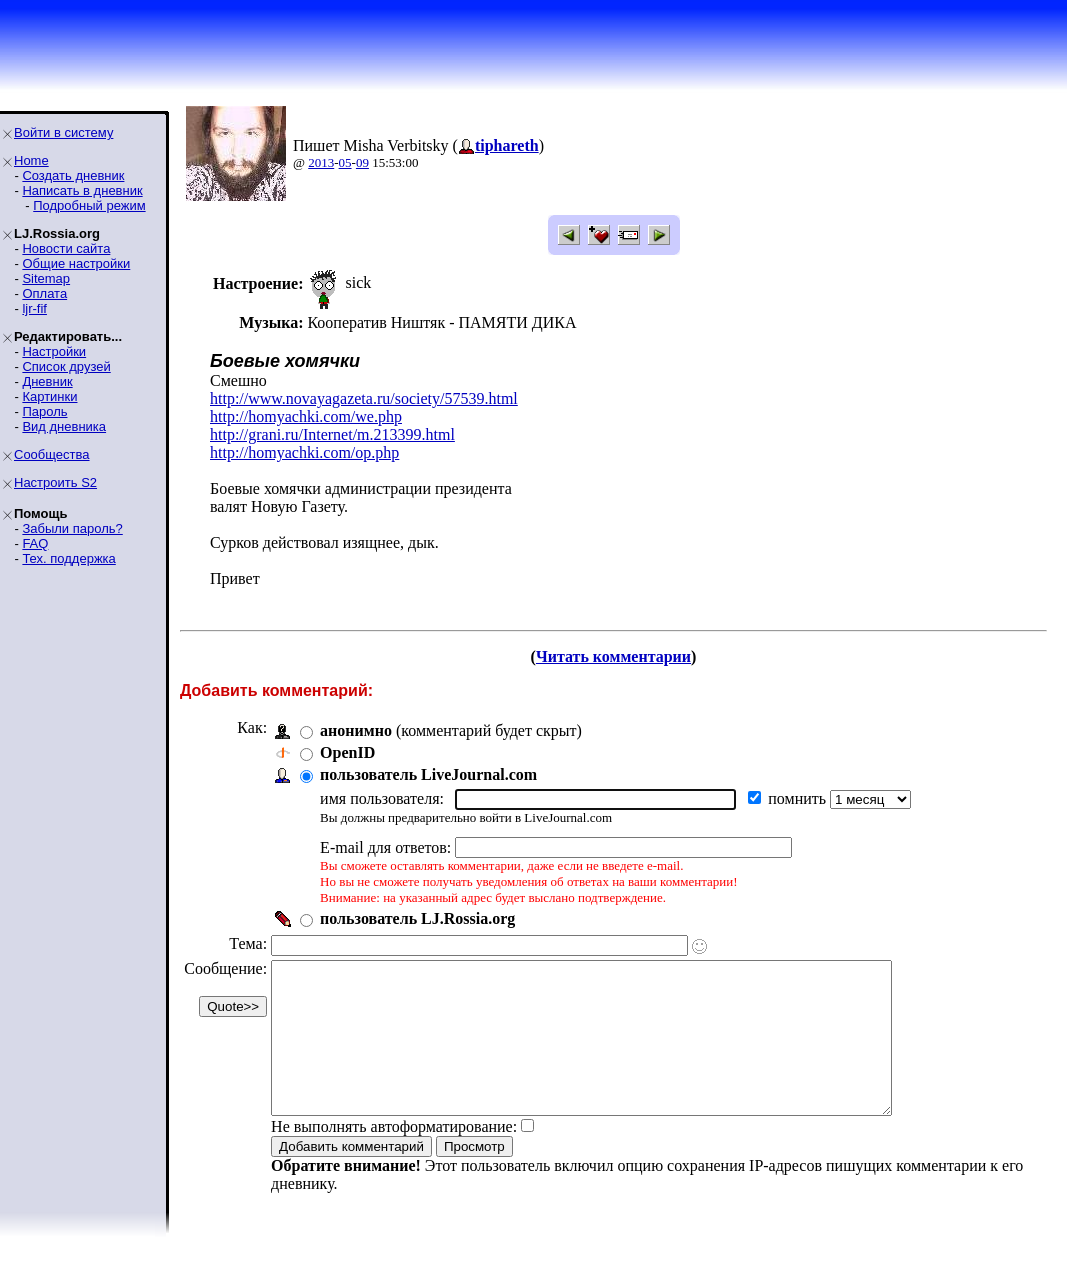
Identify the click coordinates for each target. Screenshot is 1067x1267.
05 (345, 162)
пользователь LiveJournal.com (428, 774)
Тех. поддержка (68, 558)
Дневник (47, 381)
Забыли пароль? (72, 528)
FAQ (35, 543)
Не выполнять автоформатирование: (394, 1156)
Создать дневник (73, 175)
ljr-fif (34, 308)
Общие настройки (76, 263)
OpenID (347, 752)
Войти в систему (63, 132)
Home (31, 160)
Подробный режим (89, 205)
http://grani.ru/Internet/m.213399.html (332, 434)
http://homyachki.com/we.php (306, 416)
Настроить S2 (55, 482)
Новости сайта (66, 248)
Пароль (44, 411)
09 (362, 162)
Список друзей (66, 366)
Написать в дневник (82, 190)
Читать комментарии (613, 656)
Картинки (49, 396)
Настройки (54, 351)
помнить (799, 798)
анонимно (356, 730)
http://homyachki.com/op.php (304, 452)
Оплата (44, 293)
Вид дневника (64, 426)
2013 (321, 162)
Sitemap (46, 278)
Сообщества (52, 454)
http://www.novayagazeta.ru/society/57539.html (364, 398)
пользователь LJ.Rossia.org (417, 918)
